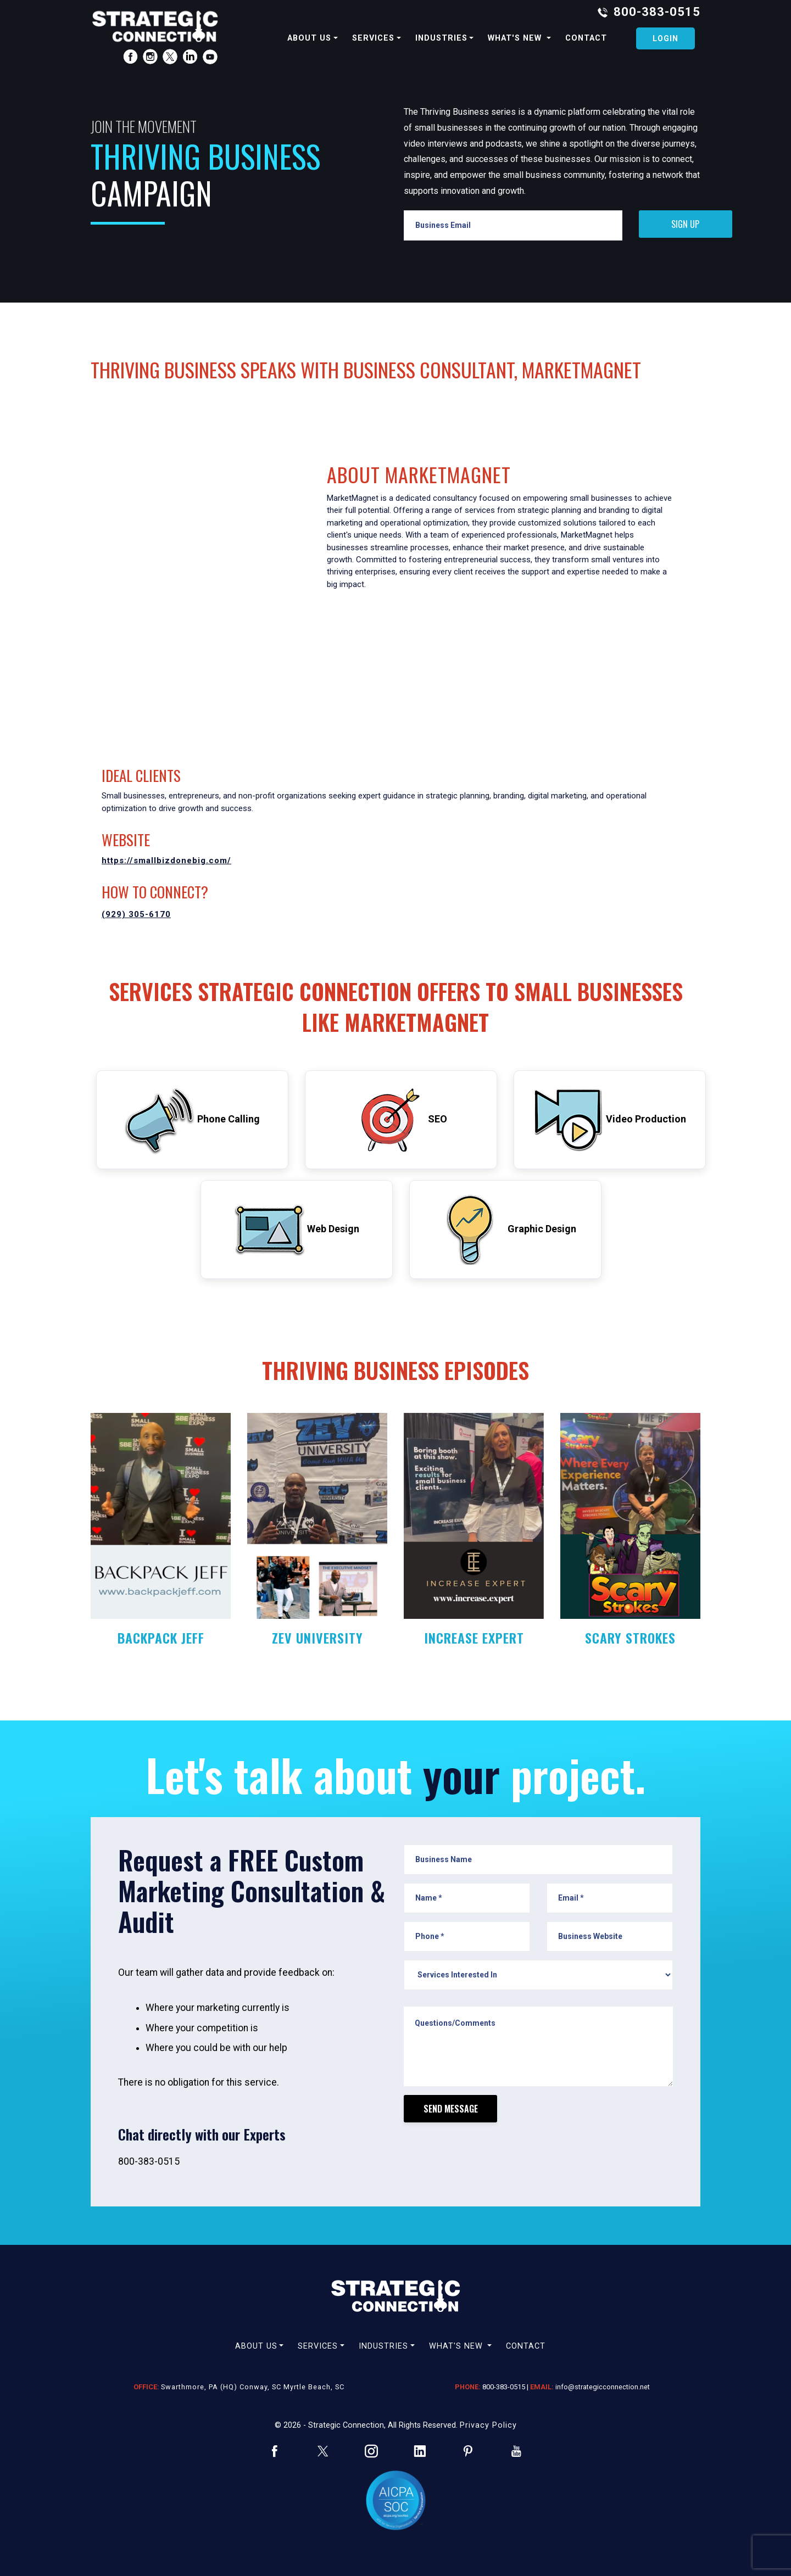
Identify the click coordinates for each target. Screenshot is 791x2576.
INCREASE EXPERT (474, 1637)
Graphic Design (505, 1229)
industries (441, 38)
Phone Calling (192, 1120)
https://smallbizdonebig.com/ (166, 860)
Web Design (297, 1229)
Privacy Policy (488, 2425)
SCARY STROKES (630, 1637)
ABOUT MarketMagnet (419, 474)
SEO (401, 1120)
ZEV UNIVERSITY (317, 1637)
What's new (516, 38)
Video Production (609, 1120)
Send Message (451, 2108)
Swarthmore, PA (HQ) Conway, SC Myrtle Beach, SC (252, 2387)
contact (586, 38)
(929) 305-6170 (136, 914)
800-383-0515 (657, 12)
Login (665, 38)
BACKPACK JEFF (161, 1637)
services (373, 38)
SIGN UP (685, 224)
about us (309, 38)
